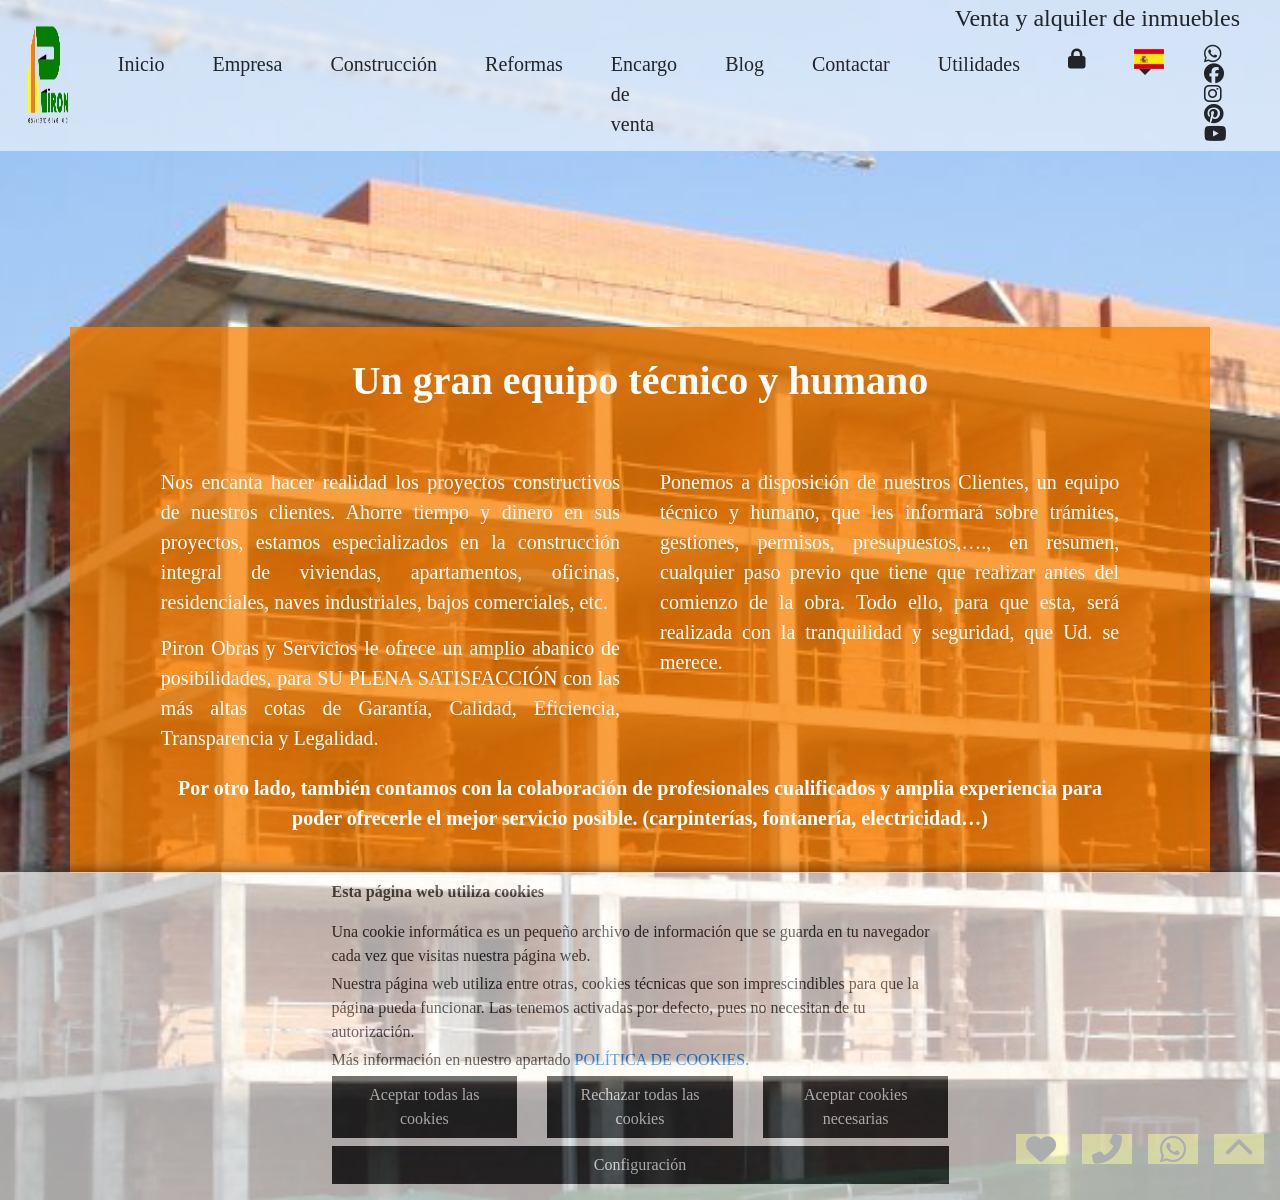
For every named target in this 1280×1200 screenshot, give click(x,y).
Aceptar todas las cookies (424, 1106)
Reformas (524, 64)
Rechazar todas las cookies (639, 1106)
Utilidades (979, 64)
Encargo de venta (644, 94)
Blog (744, 64)
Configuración (640, 1164)
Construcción (383, 64)
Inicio (141, 64)
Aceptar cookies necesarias (856, 1106)
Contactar (851, 64)
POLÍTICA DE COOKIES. (662, 1059)
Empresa (247, 64)
